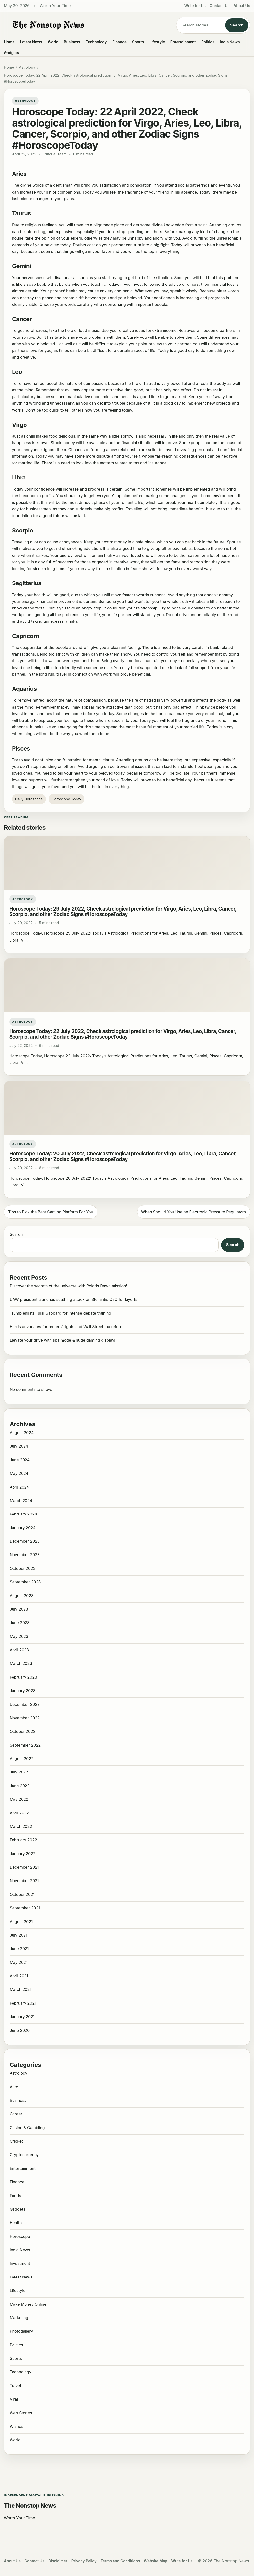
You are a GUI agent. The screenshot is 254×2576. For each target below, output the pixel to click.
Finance (119, 42)
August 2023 (21, 1595)
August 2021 (21, 1921)
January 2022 (22, 1853)
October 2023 (22, 1568)
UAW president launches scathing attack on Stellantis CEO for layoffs (73, 1299)
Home (9, 42)
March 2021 (20, 1989)
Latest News (31, 42)
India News (230, 42)
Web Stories (21, 2412)
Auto (14, 2086)
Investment (20, 2263)
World (53, 42)
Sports (138, 42)
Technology (96, 42)
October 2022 (22, 1731)
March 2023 (21, 1663)
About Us (241, 5)
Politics (207, 42)
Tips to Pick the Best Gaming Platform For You (50, 1211)
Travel (15, 2385)
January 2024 (22, 1527)
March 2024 (21, 1500)
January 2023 (22, 1690)
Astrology (27, 67)
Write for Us (195, 5)
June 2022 (19, 1785)
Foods (15, 2195)
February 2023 (23, 1677)
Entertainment (183, 42)
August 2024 (22, 1432)
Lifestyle (157, 42)
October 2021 (22, 1894)
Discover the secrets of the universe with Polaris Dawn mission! (68, 1285)
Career (16, 2113)
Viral (14, 2399)
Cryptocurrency (24, 2154)
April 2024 (19, 1487)
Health (16, 2222)
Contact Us (219, 5)
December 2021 (24, 1867)
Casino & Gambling (27, 2127)
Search (236, 25)
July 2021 (18, 1935)
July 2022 (19, 1772)
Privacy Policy (84, 2561)
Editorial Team (55, 154)
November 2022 (24, 1717)
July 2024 (19, 1446)
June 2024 (20, 1459)
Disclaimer (57, 2561)
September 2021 (25, 1907)
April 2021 (19, 1975)
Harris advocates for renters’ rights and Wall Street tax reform (66, 1326)
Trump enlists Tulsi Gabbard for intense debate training (60, 1313)
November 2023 (25, 1554)
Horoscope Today (66, 799)
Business (72, 42)
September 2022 (25, 1745)
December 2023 (25, 1541)
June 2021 (19, 1948)
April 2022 (19, 1813)
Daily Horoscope (29, 799)
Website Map (155, 2561)
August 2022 (21, 1758)
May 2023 (19, 1636)
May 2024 (19, 1473)
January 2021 (22, 2016)
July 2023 (19, 1609)
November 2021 (24, 1880)
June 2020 (20, 2030)
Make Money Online (28, 2304)
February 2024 (23, 1514)
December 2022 (24, 1704)
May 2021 (18, 1962)
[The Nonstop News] (86, 25)
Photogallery (21, 2331)
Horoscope (20, 2236)
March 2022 (21, 1826)
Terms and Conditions (120, 2561)
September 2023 (25, 1581)
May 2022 (19, 1799)
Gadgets (11, 53)
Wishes (16, 2426)
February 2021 (23, 2003)
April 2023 (19, 1649)
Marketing (19, 2317)
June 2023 (19, 1622)
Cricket (16, 2141)
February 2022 (23, 1840)
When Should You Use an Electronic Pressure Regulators (193, 1211)
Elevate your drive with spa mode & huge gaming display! (62, 1340)
